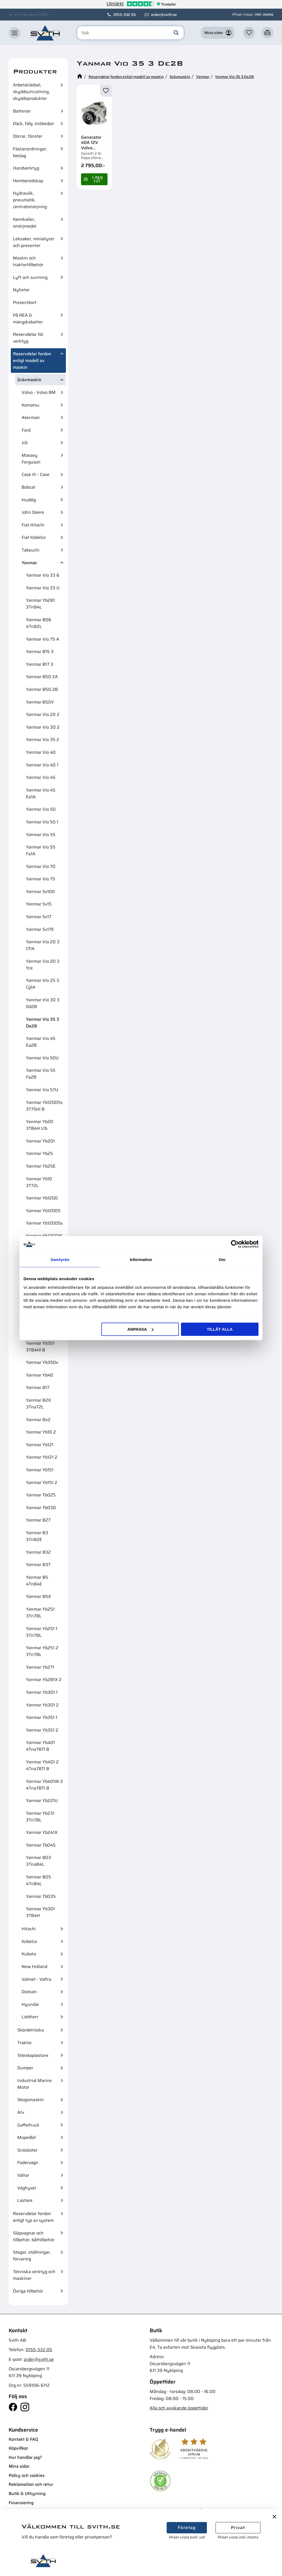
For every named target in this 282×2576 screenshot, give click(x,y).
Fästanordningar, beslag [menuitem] (30, 152)
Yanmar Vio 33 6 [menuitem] (42, 575)
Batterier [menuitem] (22, 111)
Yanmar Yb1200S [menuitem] (43, 1210)
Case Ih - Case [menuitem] (35, 474)
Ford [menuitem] (26, 430)
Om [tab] (222, 1259)
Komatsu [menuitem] (30, 405)
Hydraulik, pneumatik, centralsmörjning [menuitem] (30, 200)
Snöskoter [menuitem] (27, 2150)
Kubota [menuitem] (29, 1953)
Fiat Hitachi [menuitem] (33, 525)
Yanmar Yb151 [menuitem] (39, 1469)
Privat (238, 2527)
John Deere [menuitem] (33, 512)
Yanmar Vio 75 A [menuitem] (42, 639)
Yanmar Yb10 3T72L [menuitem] (39, 1182)
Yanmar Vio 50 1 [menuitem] (42, 822)
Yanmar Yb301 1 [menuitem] (42, 1692)
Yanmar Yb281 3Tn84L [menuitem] (40, 603)
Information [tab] (141, 1259)
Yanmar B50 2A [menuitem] (42, 676)
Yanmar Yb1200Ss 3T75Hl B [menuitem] (44, 1106)
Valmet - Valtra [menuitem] (36, 1979)
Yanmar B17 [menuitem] (37, 1387)
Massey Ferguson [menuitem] (31, 458)
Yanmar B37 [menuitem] (38, 1564)
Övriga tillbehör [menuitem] (28, 2291)
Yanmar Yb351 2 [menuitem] (42, 1730)
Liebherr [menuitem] (30, 2016)
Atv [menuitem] (20, 2112)
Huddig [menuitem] (29, 499)
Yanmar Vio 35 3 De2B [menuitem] (42, 1022)
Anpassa (140, 1329)
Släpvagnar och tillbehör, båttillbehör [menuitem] (34, 2236)
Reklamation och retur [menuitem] (31, 2484)
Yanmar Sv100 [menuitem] (40, 891)
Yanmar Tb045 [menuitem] (41, 1845)
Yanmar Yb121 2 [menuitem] (41, 1457)
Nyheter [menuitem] (21, 289)
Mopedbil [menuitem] (26, 2137)
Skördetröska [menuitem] (30, 2030)
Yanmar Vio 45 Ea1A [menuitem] (40, 793)
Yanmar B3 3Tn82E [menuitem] (37, 1536)
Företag (187, 2527)
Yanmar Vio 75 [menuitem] (40, 878)
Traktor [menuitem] (24, 2042)
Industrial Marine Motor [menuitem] (34, 2084)
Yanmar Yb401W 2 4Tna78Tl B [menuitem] (44, 1784)
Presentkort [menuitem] (24, 302)
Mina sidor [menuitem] (19, 2466)
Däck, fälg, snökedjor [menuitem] (33, 123)
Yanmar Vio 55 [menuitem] (40, 834)
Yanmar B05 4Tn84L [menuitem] (38, 1880)
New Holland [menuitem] (34, 1966)
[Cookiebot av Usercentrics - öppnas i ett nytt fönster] (234, 1244)
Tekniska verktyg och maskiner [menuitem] (34, 2275)
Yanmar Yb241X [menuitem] (42, 1832)
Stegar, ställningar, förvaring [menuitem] (32, 2255)
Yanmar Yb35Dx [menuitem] (42, 1362)
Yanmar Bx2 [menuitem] (38, 1419)
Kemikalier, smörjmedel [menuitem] (24, 222)
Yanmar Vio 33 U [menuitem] (42, 587)
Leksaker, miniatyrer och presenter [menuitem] (33, 242)
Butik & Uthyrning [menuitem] (27, 2493)
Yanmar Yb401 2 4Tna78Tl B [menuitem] (42, 1765)
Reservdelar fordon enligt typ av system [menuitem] (33, 2217)
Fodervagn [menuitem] (27, 2162)
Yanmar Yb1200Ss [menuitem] (44, 1223)
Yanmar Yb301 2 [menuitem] (42, 1705)
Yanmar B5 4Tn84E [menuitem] (37, 1580)
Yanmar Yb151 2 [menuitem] (41, 1482)
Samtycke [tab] (60, 1259)
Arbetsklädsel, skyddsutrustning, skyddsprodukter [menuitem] (31, 92)
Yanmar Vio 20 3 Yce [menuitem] (42, 964)
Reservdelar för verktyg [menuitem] (28, 337)
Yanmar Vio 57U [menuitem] (42, 1089)
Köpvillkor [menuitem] (18, 2448)
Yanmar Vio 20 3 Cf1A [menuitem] (42, 945)
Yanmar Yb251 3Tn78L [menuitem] (40, 1612)
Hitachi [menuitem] (29, 1928)
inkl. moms (264, 14)
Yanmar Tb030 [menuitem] (41, 1507)
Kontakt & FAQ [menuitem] (23, 2439)
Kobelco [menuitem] (29, 1941)
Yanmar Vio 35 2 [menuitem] (42, 739)
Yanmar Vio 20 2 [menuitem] (42, 714)
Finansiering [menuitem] (21, 2502)
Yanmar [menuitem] (29, 562)
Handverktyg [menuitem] (26, 168)
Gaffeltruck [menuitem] (28, 2125)
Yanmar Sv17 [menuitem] (38, 916)
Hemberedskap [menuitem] (28, 180)
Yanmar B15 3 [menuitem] (39, 651)
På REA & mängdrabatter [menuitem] (28, 318)
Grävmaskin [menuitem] (29, 379)
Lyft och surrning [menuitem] (30, 277)
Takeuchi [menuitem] (30, 550)
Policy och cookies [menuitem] (27, 2475)
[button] (15, 33)
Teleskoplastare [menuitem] (32, 2055)
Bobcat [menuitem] (28, 487)
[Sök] (176, 33)
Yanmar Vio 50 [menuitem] (41, 809)
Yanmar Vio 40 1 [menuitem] (42, 765)
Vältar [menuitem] (23, 2175)
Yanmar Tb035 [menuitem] (41, 1896)
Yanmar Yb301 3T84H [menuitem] (40, 1912)
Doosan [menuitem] (29, 1991)
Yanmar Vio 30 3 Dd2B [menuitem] (42, 1003)
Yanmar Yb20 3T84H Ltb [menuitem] (39, 1125)
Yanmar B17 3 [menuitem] (39, 664)
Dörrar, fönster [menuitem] (27, 136)
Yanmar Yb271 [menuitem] (40, 1667)
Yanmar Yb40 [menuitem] (39, 1375)
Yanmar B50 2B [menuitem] (42, 689)
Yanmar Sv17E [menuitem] (40, 929)
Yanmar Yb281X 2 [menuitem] (44, 1679)
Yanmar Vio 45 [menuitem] (40, 777)
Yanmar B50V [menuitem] (40, 702)
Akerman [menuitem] (31, 417)
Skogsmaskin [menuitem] (30, 2099)
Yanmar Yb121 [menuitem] (39, 1444)
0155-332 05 (124, 15)
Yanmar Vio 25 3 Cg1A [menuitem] (42, 983)
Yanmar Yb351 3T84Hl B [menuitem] (40, 1346)
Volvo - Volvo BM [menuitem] (39, 392)
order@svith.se (164, 15)
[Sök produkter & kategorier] (130, 33)
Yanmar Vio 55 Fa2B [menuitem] (40, 1073)
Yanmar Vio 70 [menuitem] (40, 866)
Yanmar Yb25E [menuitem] (41, 1166)
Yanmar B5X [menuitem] (38, 1596)
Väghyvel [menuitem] (26, 2188)
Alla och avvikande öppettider (179, 2408)
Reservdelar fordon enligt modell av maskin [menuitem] (32, 360)
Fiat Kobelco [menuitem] (34, 537)
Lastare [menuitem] (24, 2200)
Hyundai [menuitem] (30, 2004)
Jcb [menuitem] (25, 442)
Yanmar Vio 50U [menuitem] (42, 1057)
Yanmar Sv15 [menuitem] (39, 904)
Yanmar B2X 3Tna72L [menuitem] (38, 1403)
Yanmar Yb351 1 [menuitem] (41, 1717)
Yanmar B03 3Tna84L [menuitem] (38, 1861)
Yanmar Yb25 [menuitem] (39, 1153)
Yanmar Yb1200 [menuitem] (42, 1198)
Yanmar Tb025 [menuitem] (41, 1495)
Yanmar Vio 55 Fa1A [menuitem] (40, 850)
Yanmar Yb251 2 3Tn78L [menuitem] (42, 1651)
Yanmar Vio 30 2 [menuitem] (42, 727)
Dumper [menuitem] (25, 2067)
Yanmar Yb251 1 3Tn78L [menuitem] (41, 1632)
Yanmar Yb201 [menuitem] (40, 1141)
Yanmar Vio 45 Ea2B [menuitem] (40, 1042)
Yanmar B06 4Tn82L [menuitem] (38, 623)
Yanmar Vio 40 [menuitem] (41, 752)
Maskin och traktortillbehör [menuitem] (28, 261)
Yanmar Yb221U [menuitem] (42, 1800)
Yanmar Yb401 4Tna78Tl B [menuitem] (40, 1746)
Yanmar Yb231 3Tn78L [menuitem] (40, 1816)
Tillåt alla (220, 1329)
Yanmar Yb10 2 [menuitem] (41, 1432)
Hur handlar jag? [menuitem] (25, 2457)
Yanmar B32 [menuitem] (38, 1552)
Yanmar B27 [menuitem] (38, 1520)
